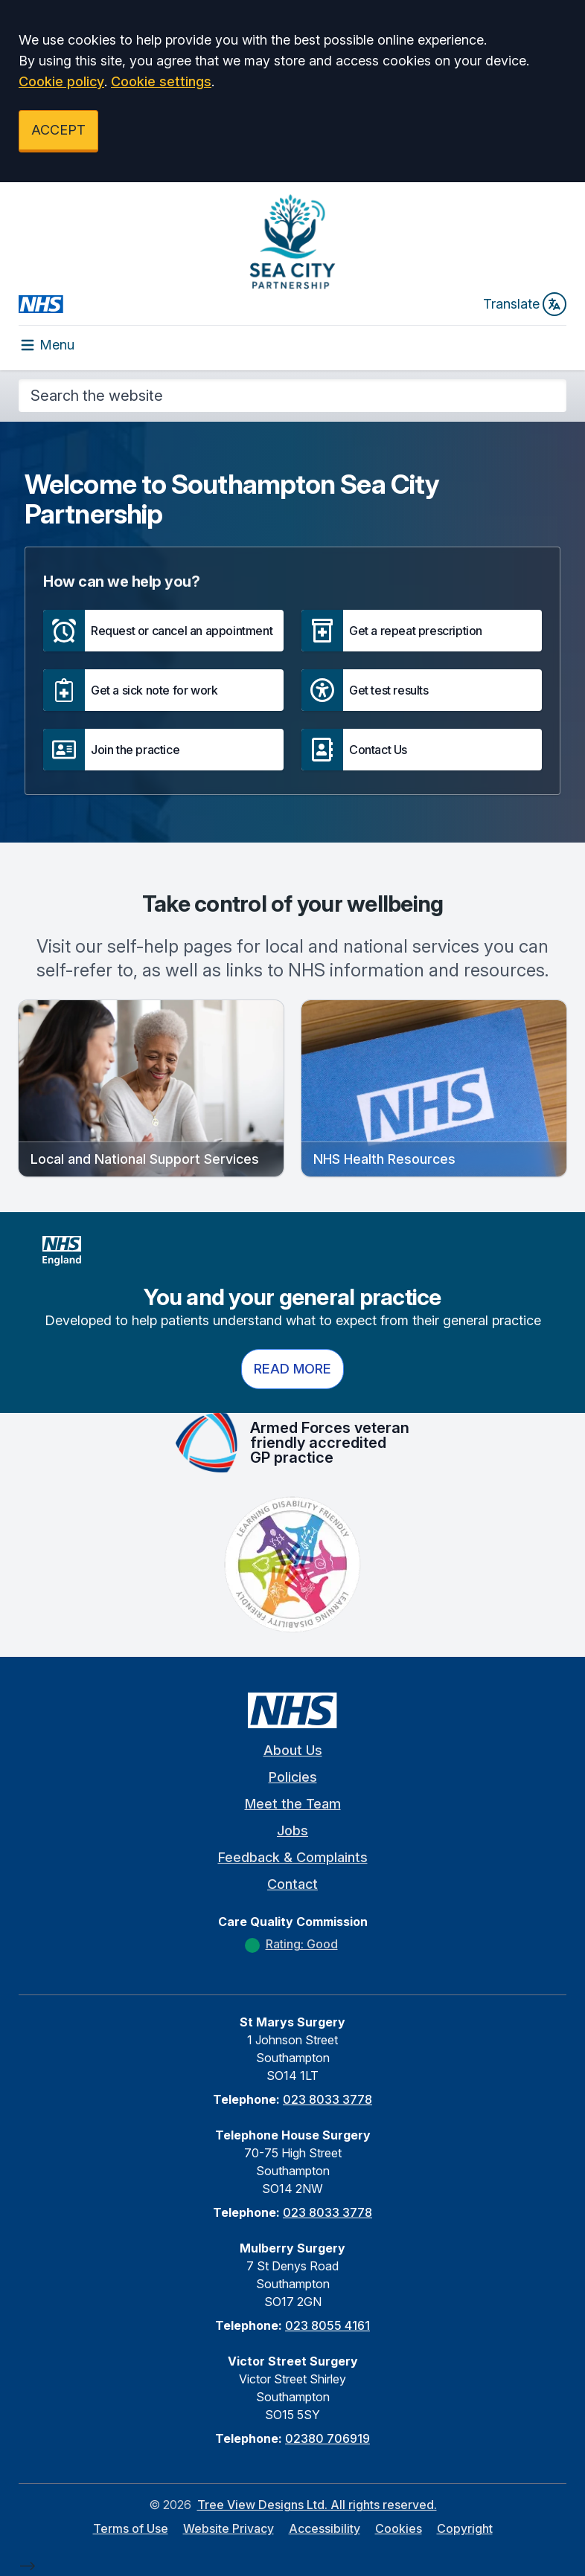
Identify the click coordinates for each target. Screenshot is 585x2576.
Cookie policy (61, 81)
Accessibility (324, 2528)
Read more (292, 1368)
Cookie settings (161, 81)
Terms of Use (130, 2528)
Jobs (292, 1830)
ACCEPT (58, 130)
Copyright (465, 2528)
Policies (293, 1777)
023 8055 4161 (327, 2325)
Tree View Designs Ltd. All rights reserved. (317, 2504)
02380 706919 (327, 2438)
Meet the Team (293, 1804)
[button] (163, 630)
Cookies (398, 2528)
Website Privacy (228, 2528)
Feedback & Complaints (293, 1857)
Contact (292, 1884)
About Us (292, 1750)
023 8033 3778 (327, 2099)
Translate (524, 304)
